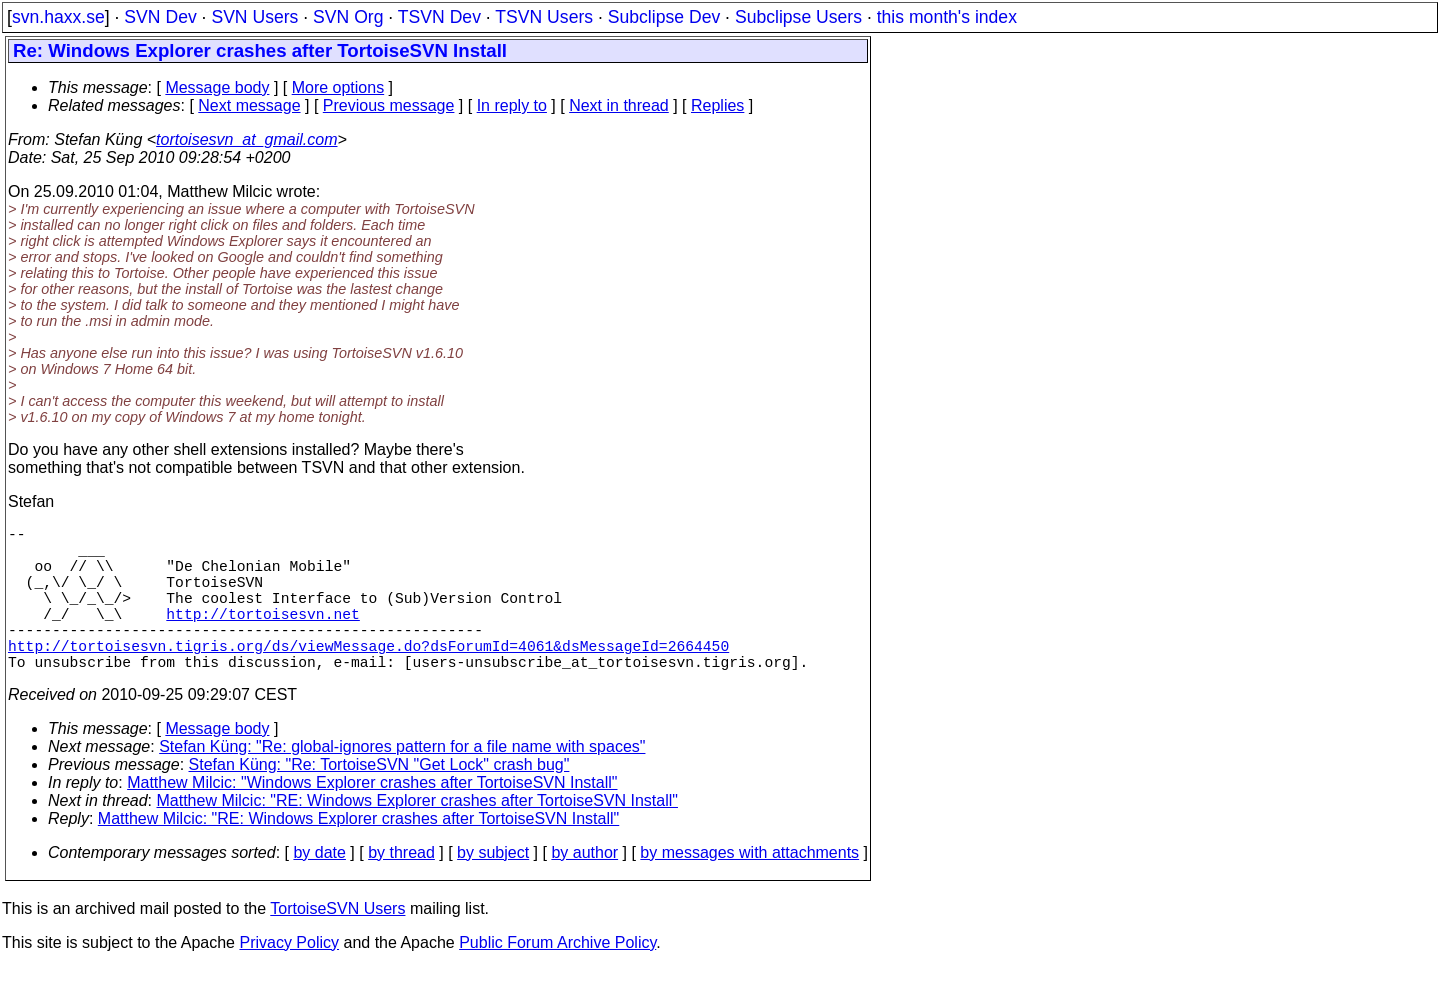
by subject (493, 888)
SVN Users (254, 17)
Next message (249, 105)
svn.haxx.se (58, 17)
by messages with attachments (749, 888)
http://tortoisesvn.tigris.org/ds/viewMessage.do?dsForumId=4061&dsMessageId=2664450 (368, 677)
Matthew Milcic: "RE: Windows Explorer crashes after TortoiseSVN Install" (417, 836)
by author (584, 888)
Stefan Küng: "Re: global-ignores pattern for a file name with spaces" (402, 782)
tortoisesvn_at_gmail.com (246, 139)
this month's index (947, 17)
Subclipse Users (798, 17)
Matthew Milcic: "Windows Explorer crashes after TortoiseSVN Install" (372, 818)
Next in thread (619, 105)
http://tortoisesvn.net (262, 637)
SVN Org (348, 17)
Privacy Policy (289, 978)
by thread (401, 888)
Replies (717, 105)
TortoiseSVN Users (337, 944)
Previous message (389, 105)
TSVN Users (544, 17)
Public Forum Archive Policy (557, 978)
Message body (217, 87)
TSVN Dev (439, 17)
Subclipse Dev (664, 17)
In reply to (512, 105)
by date (319, 888)
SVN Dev (160, 17)
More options (338, 87)
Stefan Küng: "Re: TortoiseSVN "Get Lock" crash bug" (379, 800)
